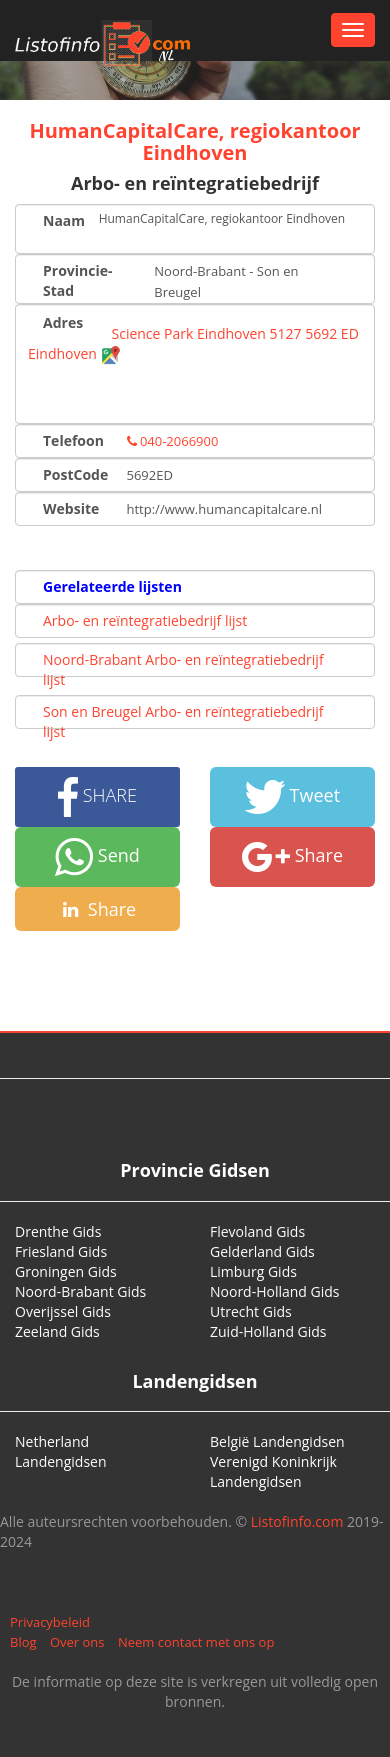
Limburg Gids (253, 1271)
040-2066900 (173, 441)
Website (71, 508)
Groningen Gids (66, 1271)
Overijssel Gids (63, 1311)
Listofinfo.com (297, 1521)
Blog (23, 1642)
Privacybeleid (50, 1622)
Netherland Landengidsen (61, 1451)
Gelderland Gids (262, 1251)
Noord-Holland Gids (275, 1291)
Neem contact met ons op (196, 1642)
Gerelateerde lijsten (112, 586)
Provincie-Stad (78, 280)
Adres (63, 322)
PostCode (75, 474)
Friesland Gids (61, 1251)
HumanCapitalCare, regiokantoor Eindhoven (194, 141)
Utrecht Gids (251, 1311)
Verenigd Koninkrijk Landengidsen (273, 1471)
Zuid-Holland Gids (268, 1331)
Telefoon (73, 440)
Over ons (77, 1642)
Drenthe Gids (58, 1231)
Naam (63, 220)
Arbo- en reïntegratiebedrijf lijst (145, 620)
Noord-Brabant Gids (80, 1291)
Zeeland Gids (57, 1331)
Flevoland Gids (257, 1231)
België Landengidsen (277, 1441)
